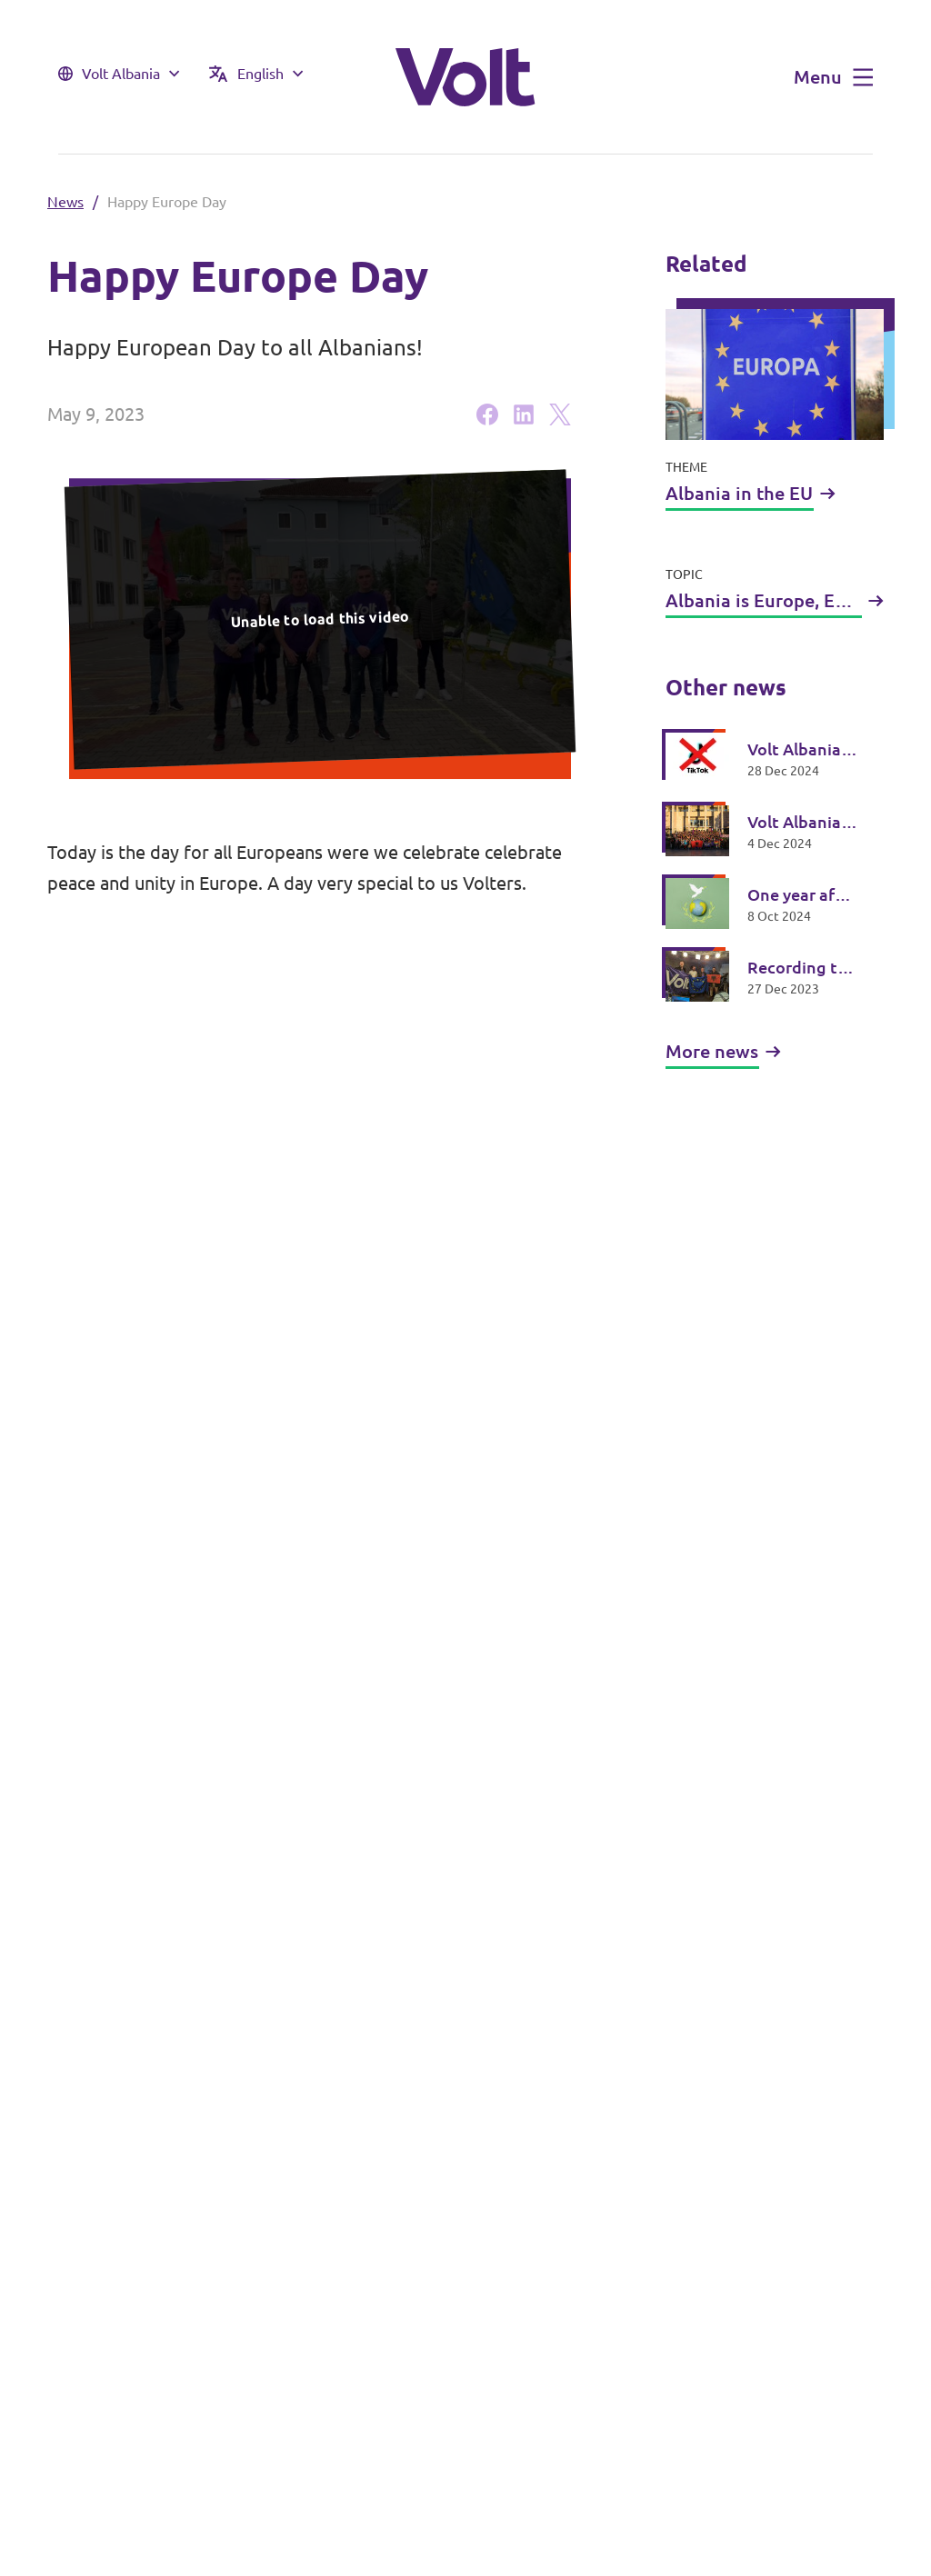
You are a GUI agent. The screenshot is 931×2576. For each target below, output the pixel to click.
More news (723, 1051)
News (65, 202)
